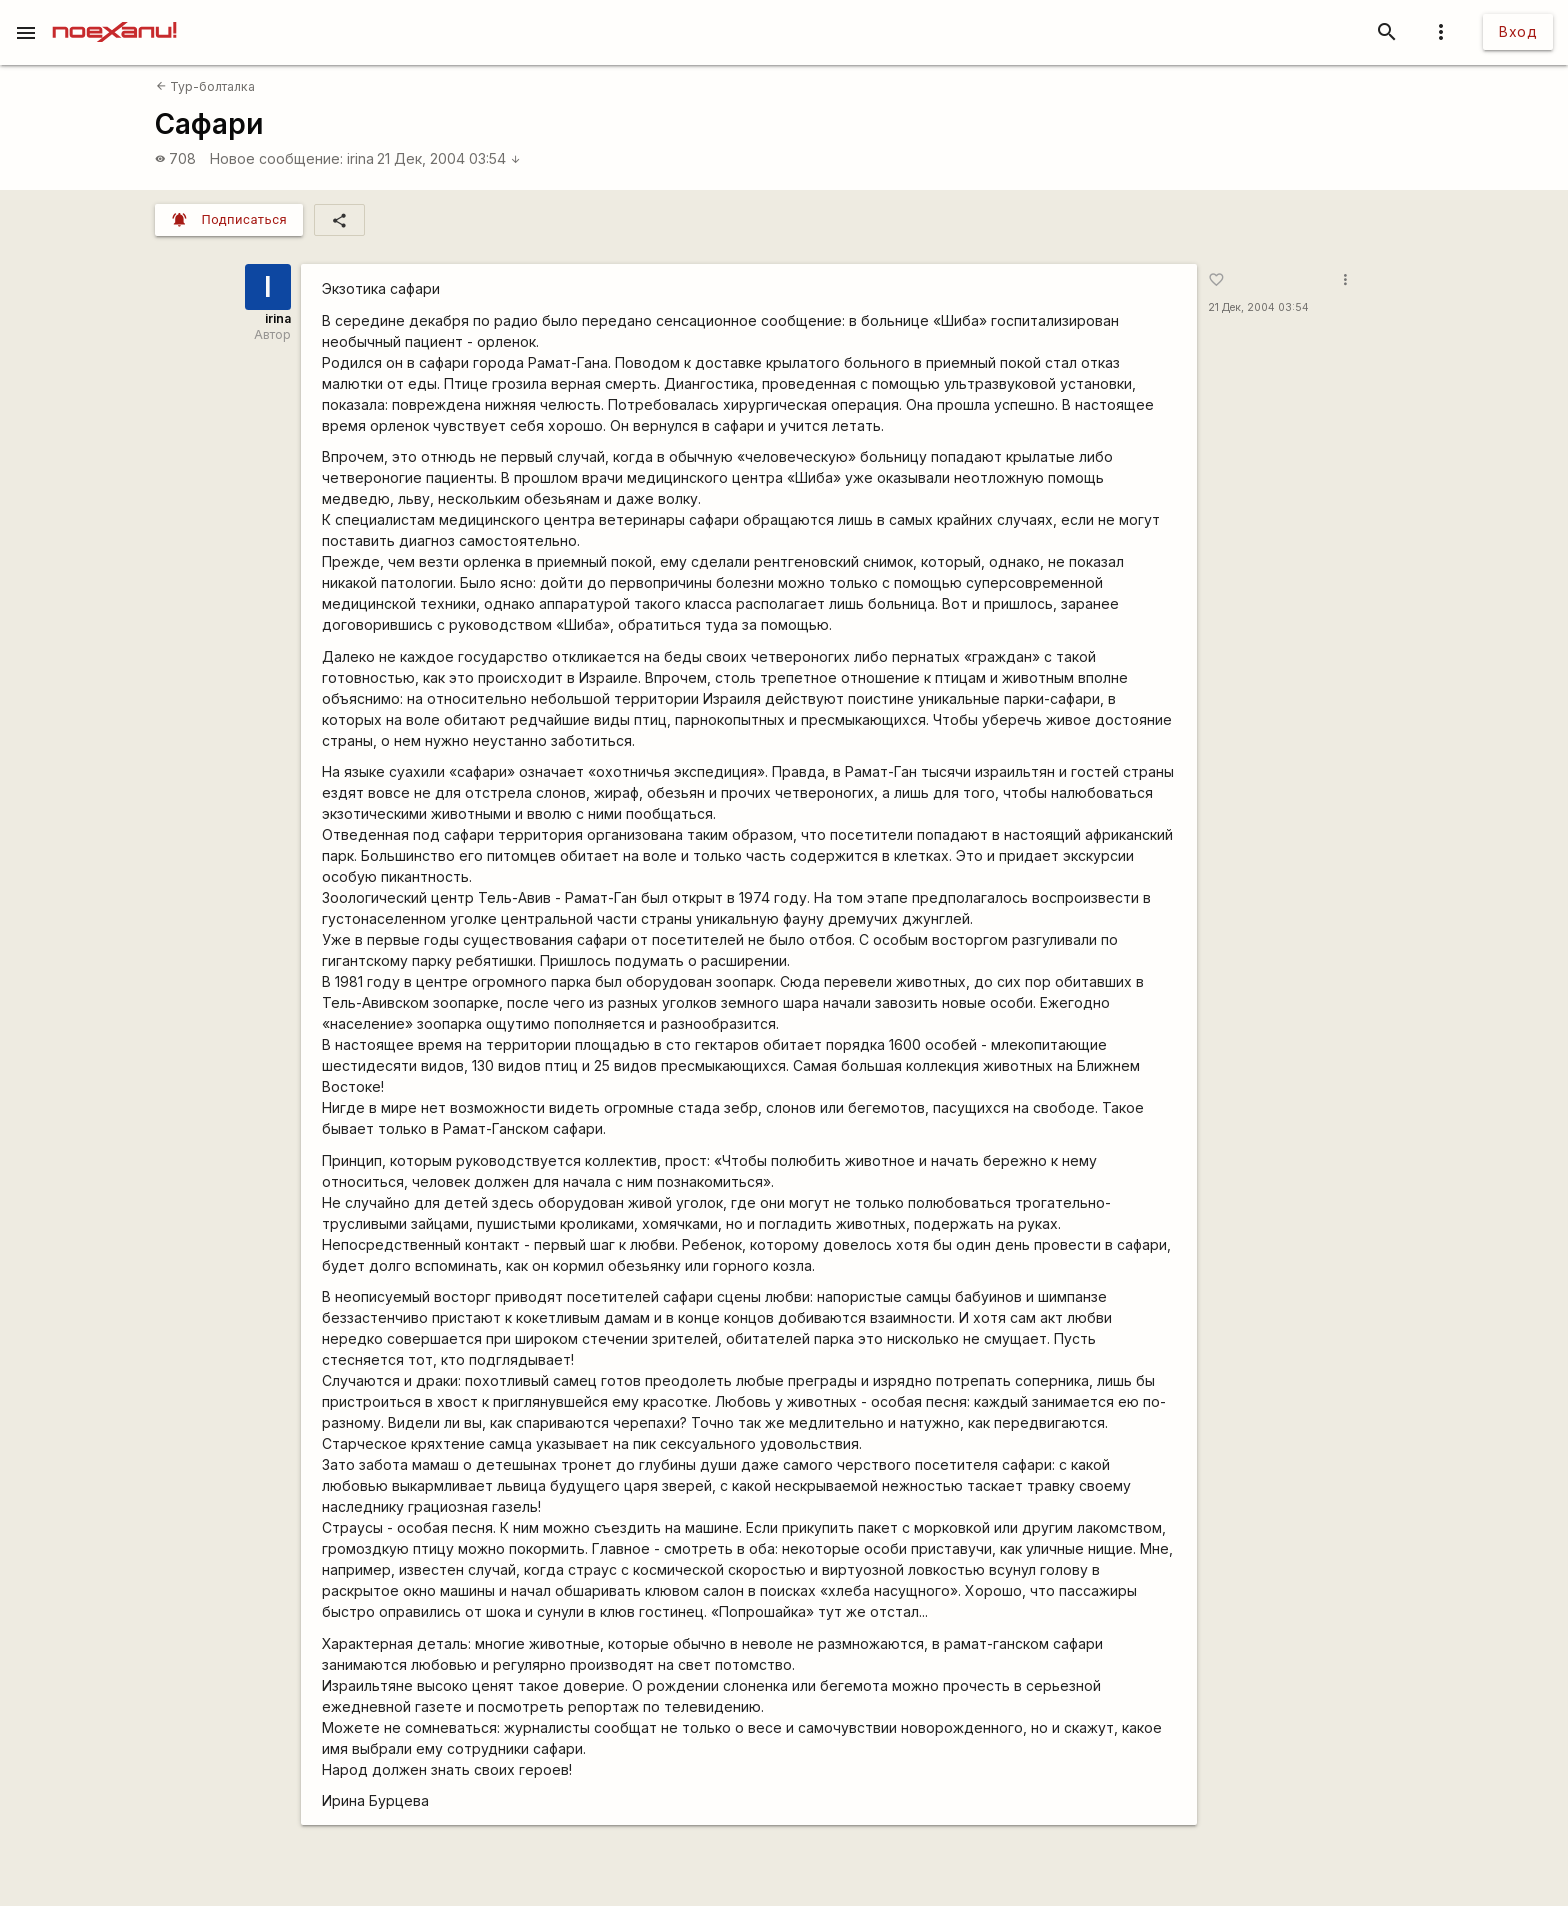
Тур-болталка (205, 86)
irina (360, 158)
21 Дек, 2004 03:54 (449, 158)
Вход (1518, 31)
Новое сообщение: (276, 158)
